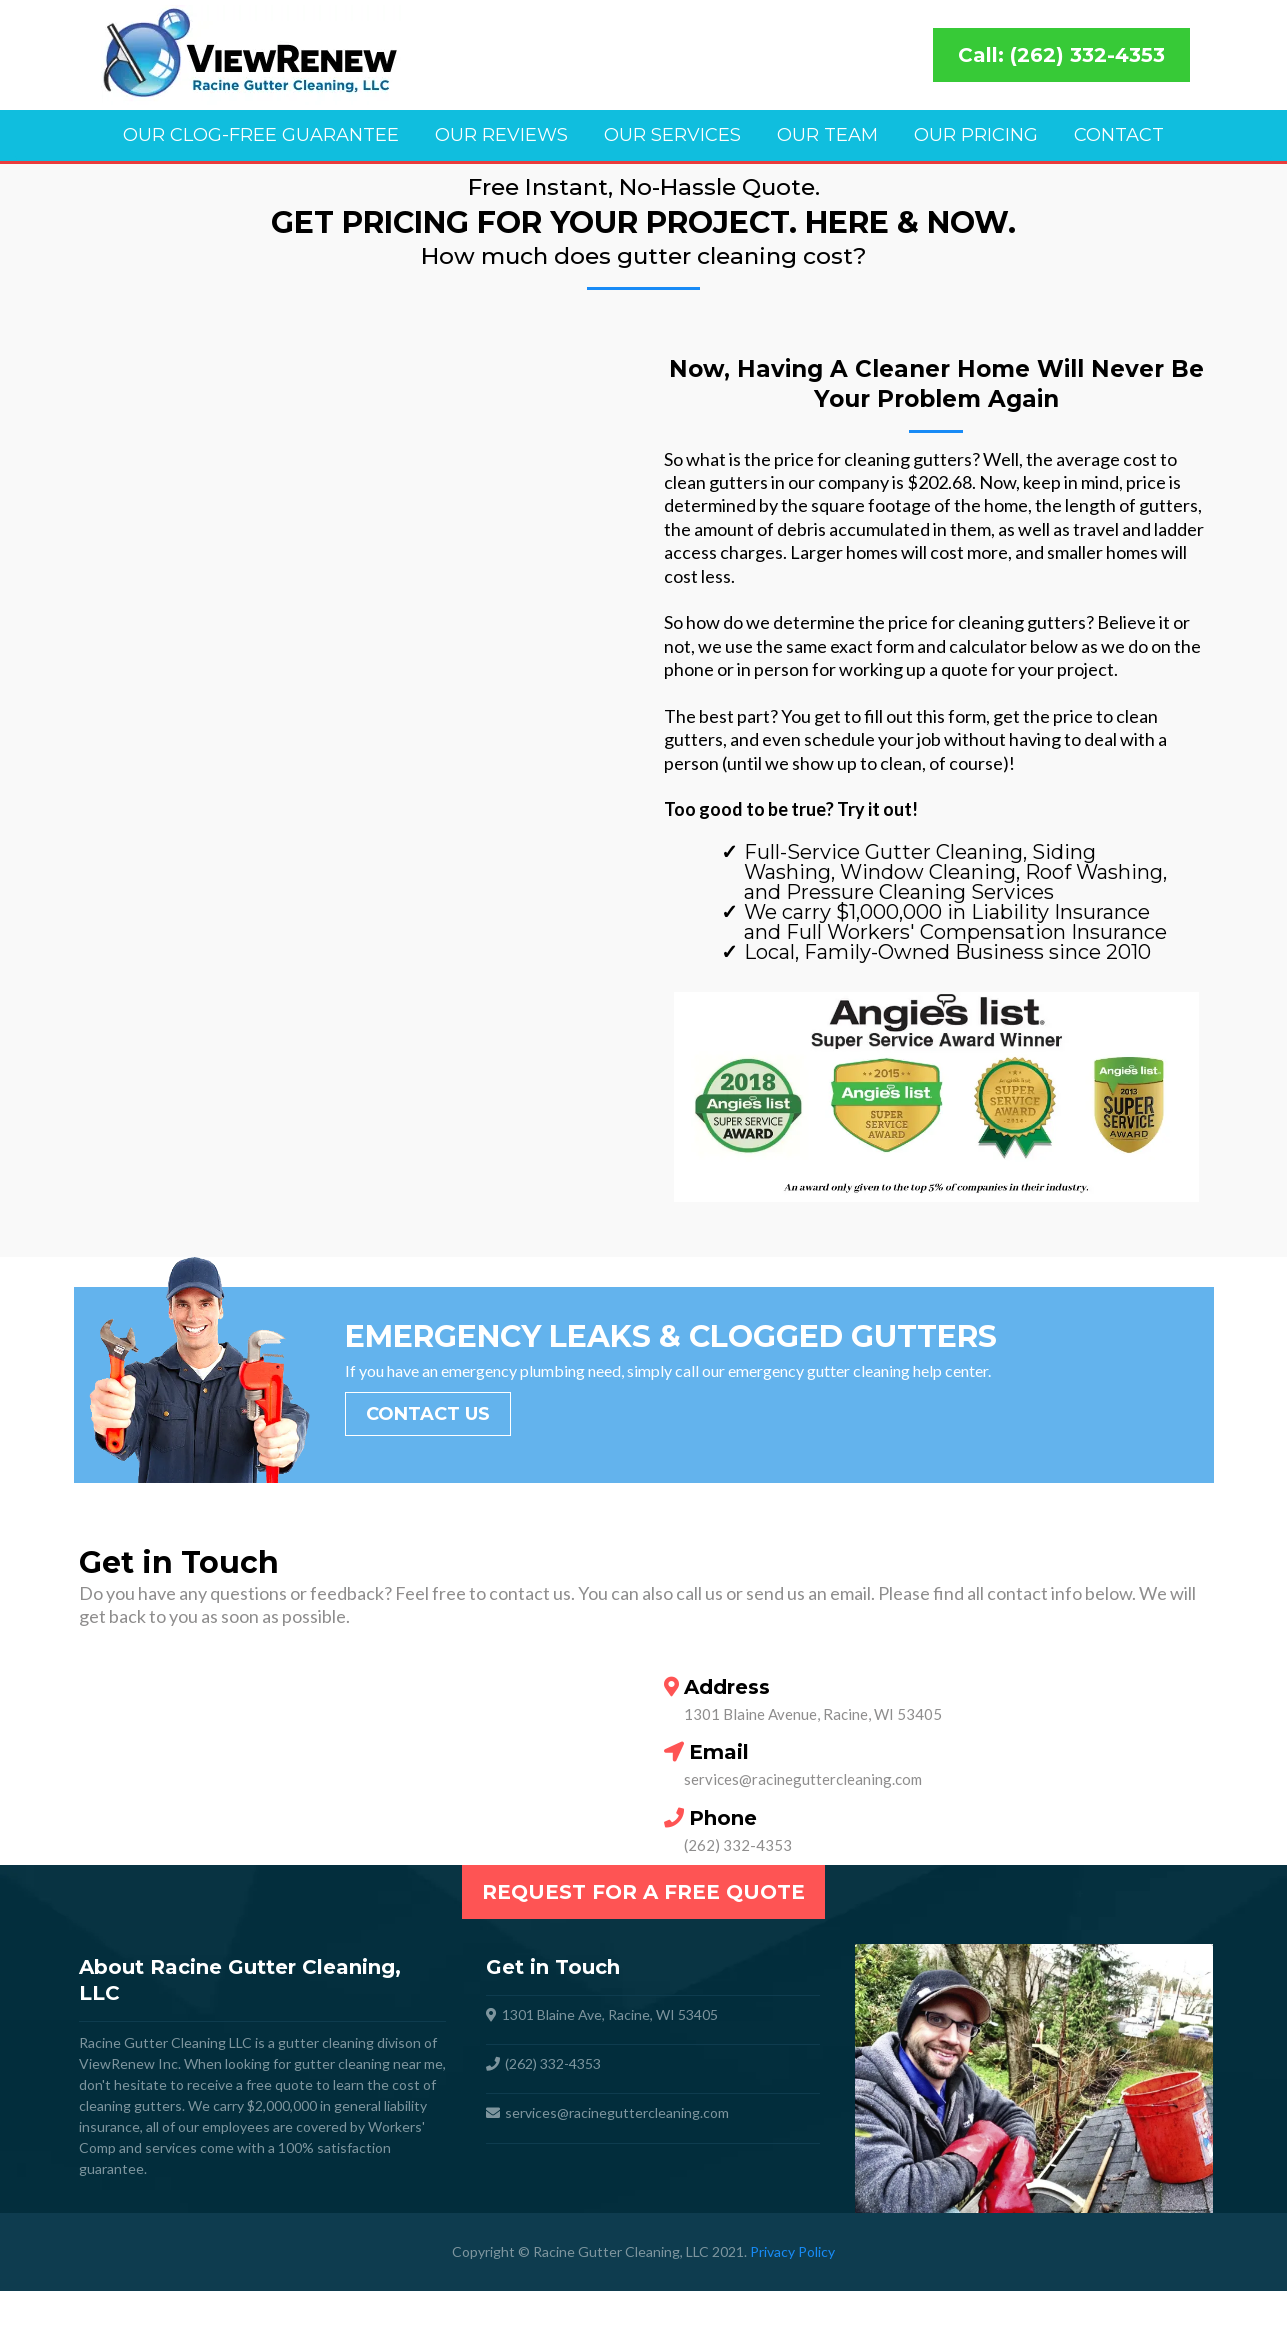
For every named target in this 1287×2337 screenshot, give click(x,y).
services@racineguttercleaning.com (803, 1825)
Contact (1119, 135)
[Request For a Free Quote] (643, 1938)
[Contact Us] (428, 1460)
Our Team (827, 135)
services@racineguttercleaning (602, 2158)
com (716, 2158)
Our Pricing (976, 135)
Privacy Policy (792, 2297)
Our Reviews (501, 135)
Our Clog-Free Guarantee (261, 135)
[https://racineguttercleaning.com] (489, 55)
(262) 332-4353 (738, 1891)
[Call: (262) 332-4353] (1061, 55)
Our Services (672, 135)
